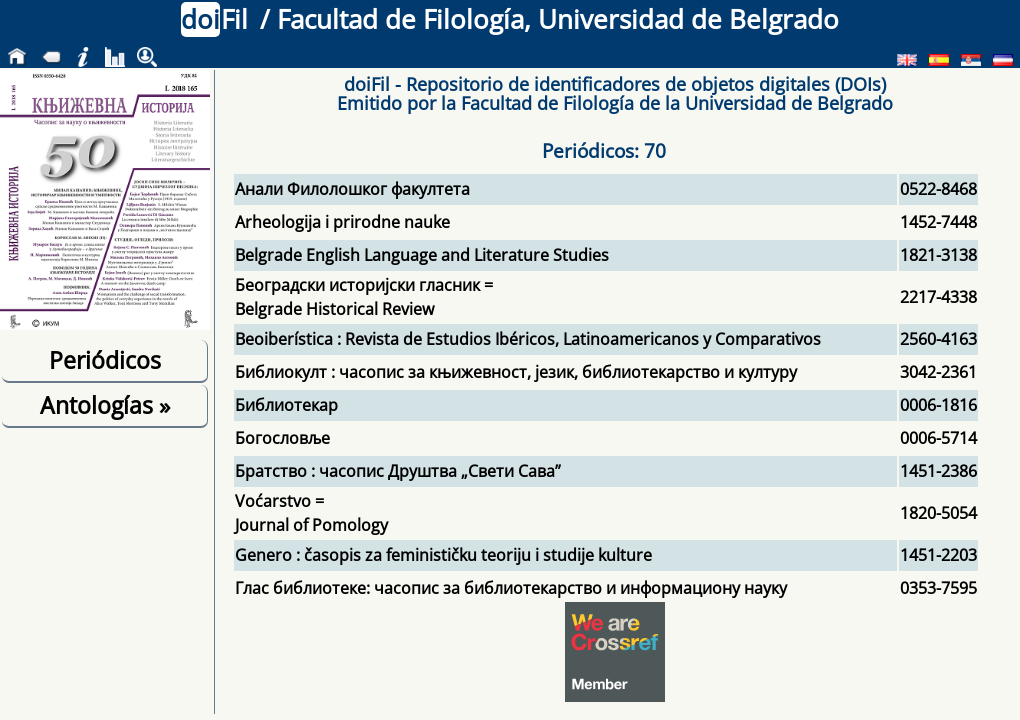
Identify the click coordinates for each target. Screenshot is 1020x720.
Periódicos (105, 360)
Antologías (105, 405)
